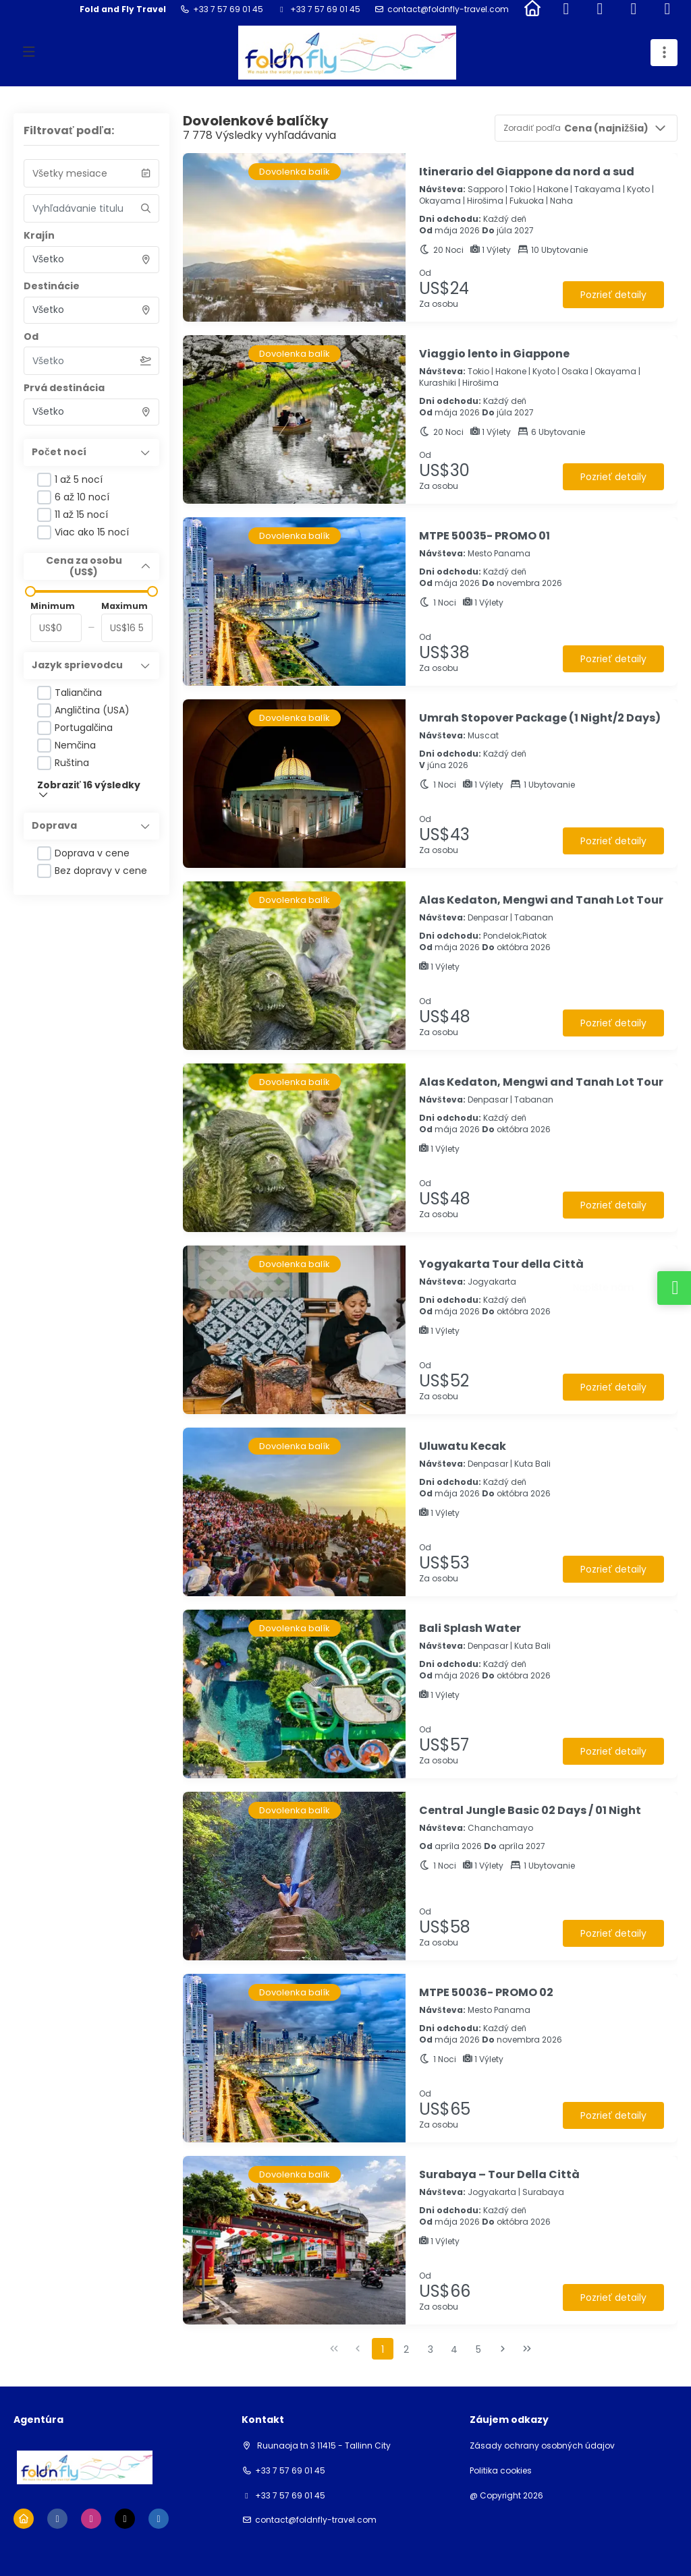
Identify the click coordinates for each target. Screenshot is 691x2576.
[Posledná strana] (527, 2349)
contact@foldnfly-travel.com (448, 9)
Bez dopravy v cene (101, 870)
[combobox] (91, 259)
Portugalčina (84, 727)
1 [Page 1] (382, 2349)
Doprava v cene (92, 853)
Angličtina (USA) (92, 710)
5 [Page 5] (478, 2349)
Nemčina (75, 745)
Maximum (124, 606)
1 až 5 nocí (79, 479)
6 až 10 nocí (82, 497)
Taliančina (78, 692)
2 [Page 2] (406, 2349)
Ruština (72, 762)
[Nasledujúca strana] (503, 2349)
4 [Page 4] (454, 2349)
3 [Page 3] (430, 2349)
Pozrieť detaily (613, 294)
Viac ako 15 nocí (92, 532)
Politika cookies (501, 2470)
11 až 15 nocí (81, 514)
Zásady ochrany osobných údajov (542, 2445)
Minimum (52, 606)
